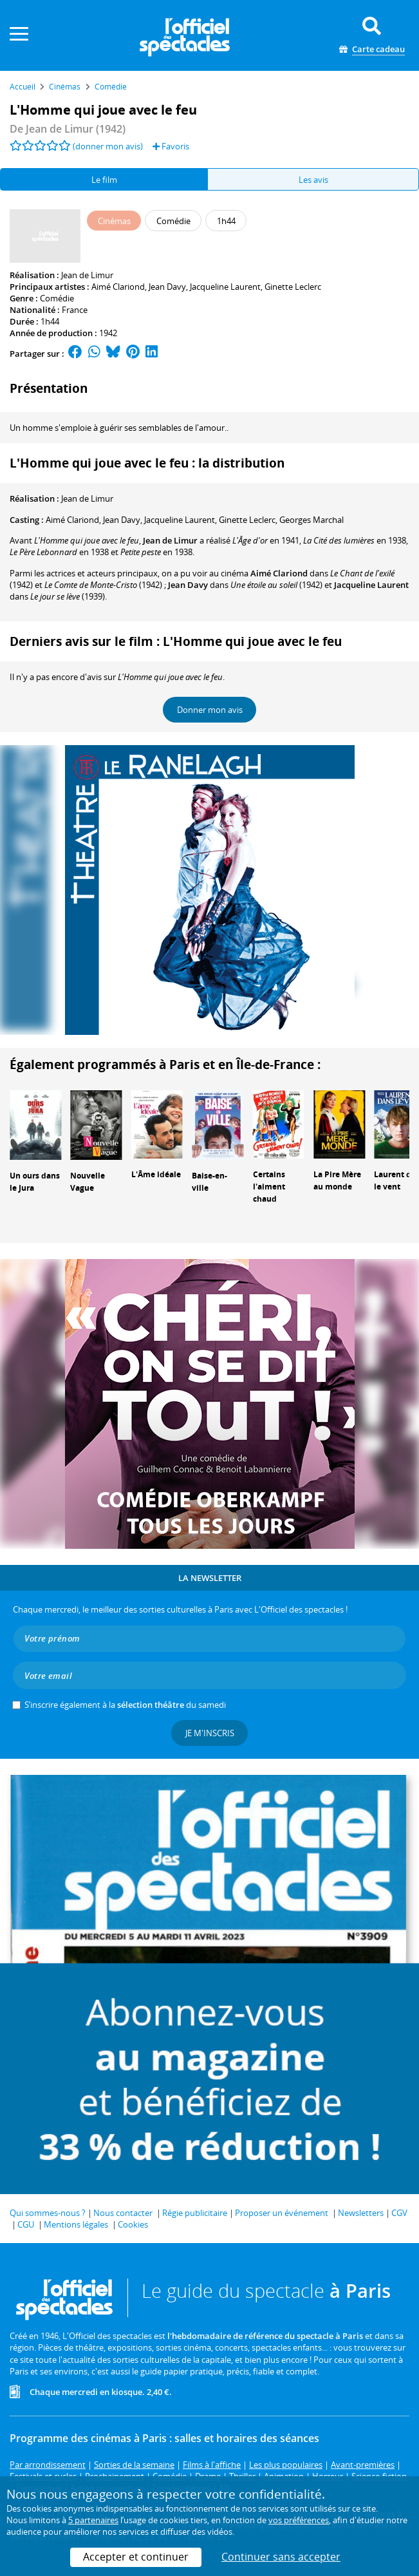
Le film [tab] (104, 179)
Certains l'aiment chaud (269, 1186)
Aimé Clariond (118, 286)
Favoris (171, 146)
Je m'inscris (209, 1733)
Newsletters (361, 2213)
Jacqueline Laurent (225, 286)
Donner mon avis (210, 709)
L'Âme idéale (156, 1174)
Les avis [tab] (313, 179)
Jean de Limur (87, 275)
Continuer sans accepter (280, 2557)
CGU (25, 2224)
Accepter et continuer (136, 2557)
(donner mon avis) (108, 146)
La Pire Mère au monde (337, 1180)
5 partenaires (93, 2520)
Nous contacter (123, 2213)
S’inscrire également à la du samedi (125, 1704)
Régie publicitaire (194, 2213)
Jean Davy (167, 286)
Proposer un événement (281, 2213)
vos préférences (298, 2520)
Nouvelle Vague (87, 1181)
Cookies (133, 2224)
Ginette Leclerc (293, 286)
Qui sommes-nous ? (48, 2213)
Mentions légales (76, 2224)
